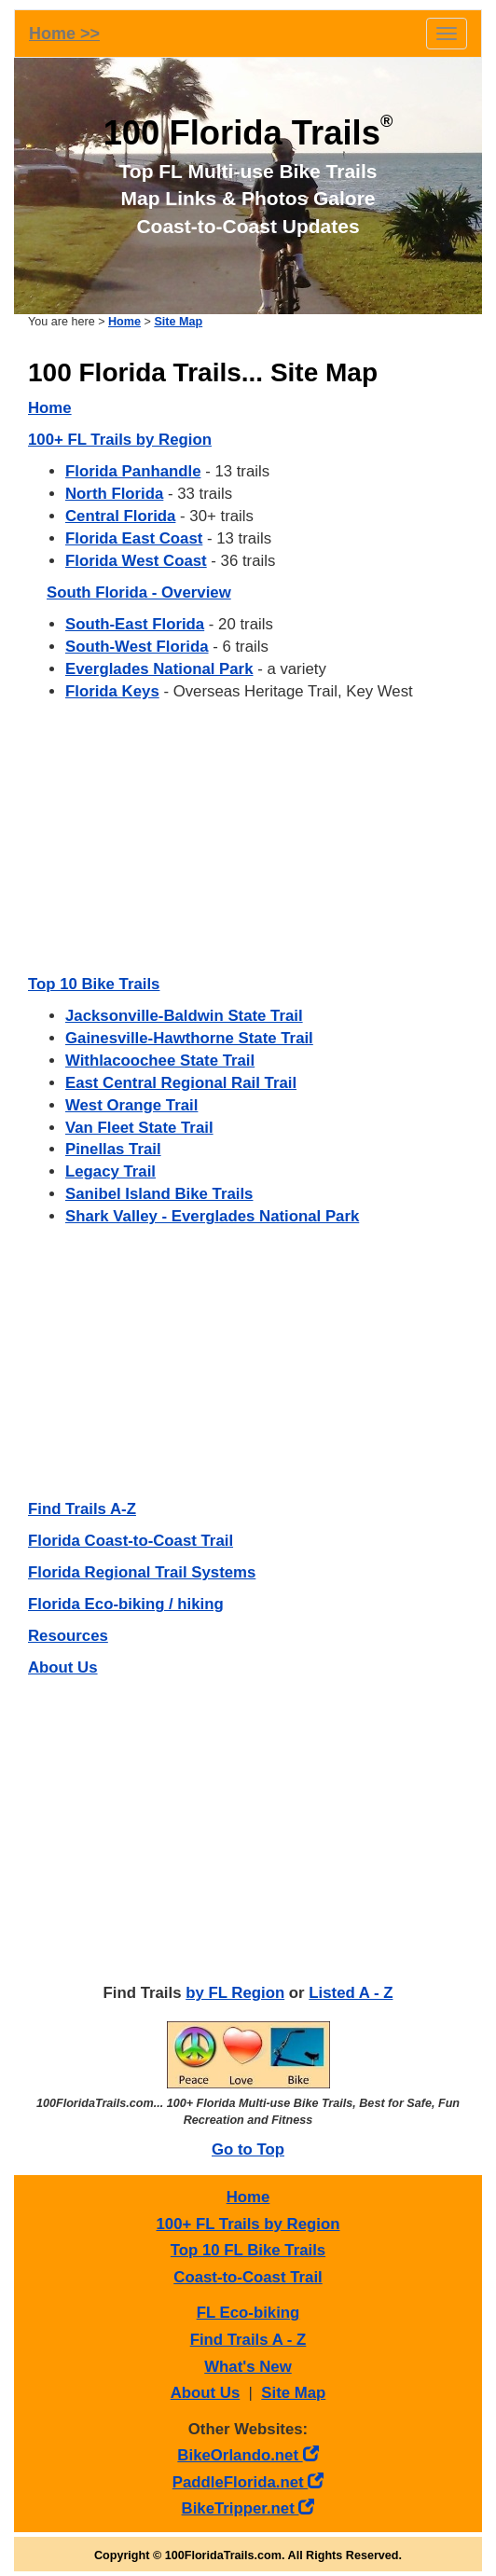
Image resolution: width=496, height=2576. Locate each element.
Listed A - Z (351, 1993)
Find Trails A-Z (82, 1509)
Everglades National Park (159, 669)
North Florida (114, 494)
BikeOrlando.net (247, 2455)
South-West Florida (137, 646)
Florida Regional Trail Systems (141, 1572)
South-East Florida (134, 624)
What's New (248, 2367)
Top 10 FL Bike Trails (248, 2250)
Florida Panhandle (132, 471)
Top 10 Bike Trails (93, 984)
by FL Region (235, 1993)
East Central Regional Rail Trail (180, 1083)
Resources (68, 1636)
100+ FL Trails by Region (120, 439)
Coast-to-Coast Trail (247, 2277)
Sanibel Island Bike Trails (159, 1194)
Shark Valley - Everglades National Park (212, 1216)
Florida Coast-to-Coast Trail (130, 1541)
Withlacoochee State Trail (160, 1060)
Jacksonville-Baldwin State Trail (184, 1016)
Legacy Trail (110, 1171)
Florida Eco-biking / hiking (126, 1604)
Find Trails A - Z (248, 2340)
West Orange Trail (131, 1105)
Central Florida (120, 516)
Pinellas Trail (113, 1149)
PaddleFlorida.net (248, 2482)
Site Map (178, 321)
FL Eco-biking (248, 2312)
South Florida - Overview (139, 592)
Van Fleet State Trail (139, 1127)
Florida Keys (112, 691)
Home (124, 321)
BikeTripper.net (248, 2508)
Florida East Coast (133, 538)
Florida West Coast (136, 561)
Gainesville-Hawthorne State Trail (189, 1038)
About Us (63, 1667)
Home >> (64, 33)
